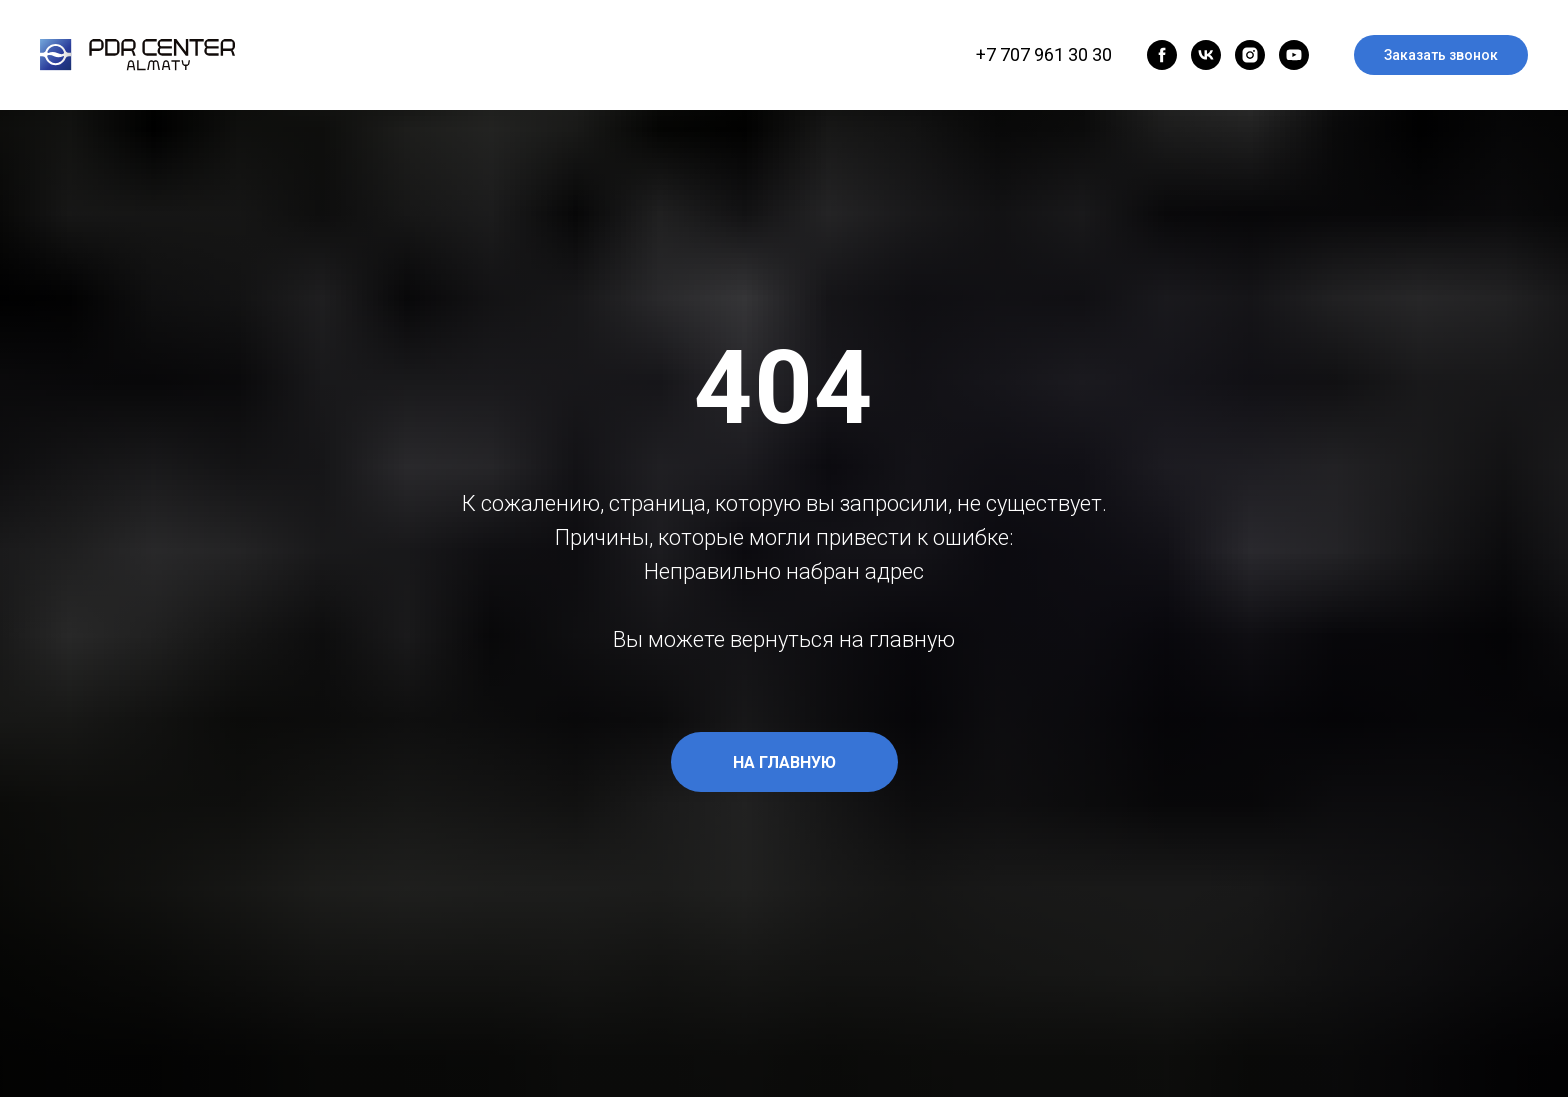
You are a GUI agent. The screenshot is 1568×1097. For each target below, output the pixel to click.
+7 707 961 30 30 (1044, 54)
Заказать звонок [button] (1441, 55)
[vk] (1206, 55)
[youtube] (1294, 55)
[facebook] (1162, 55)
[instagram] (1250, 55)
